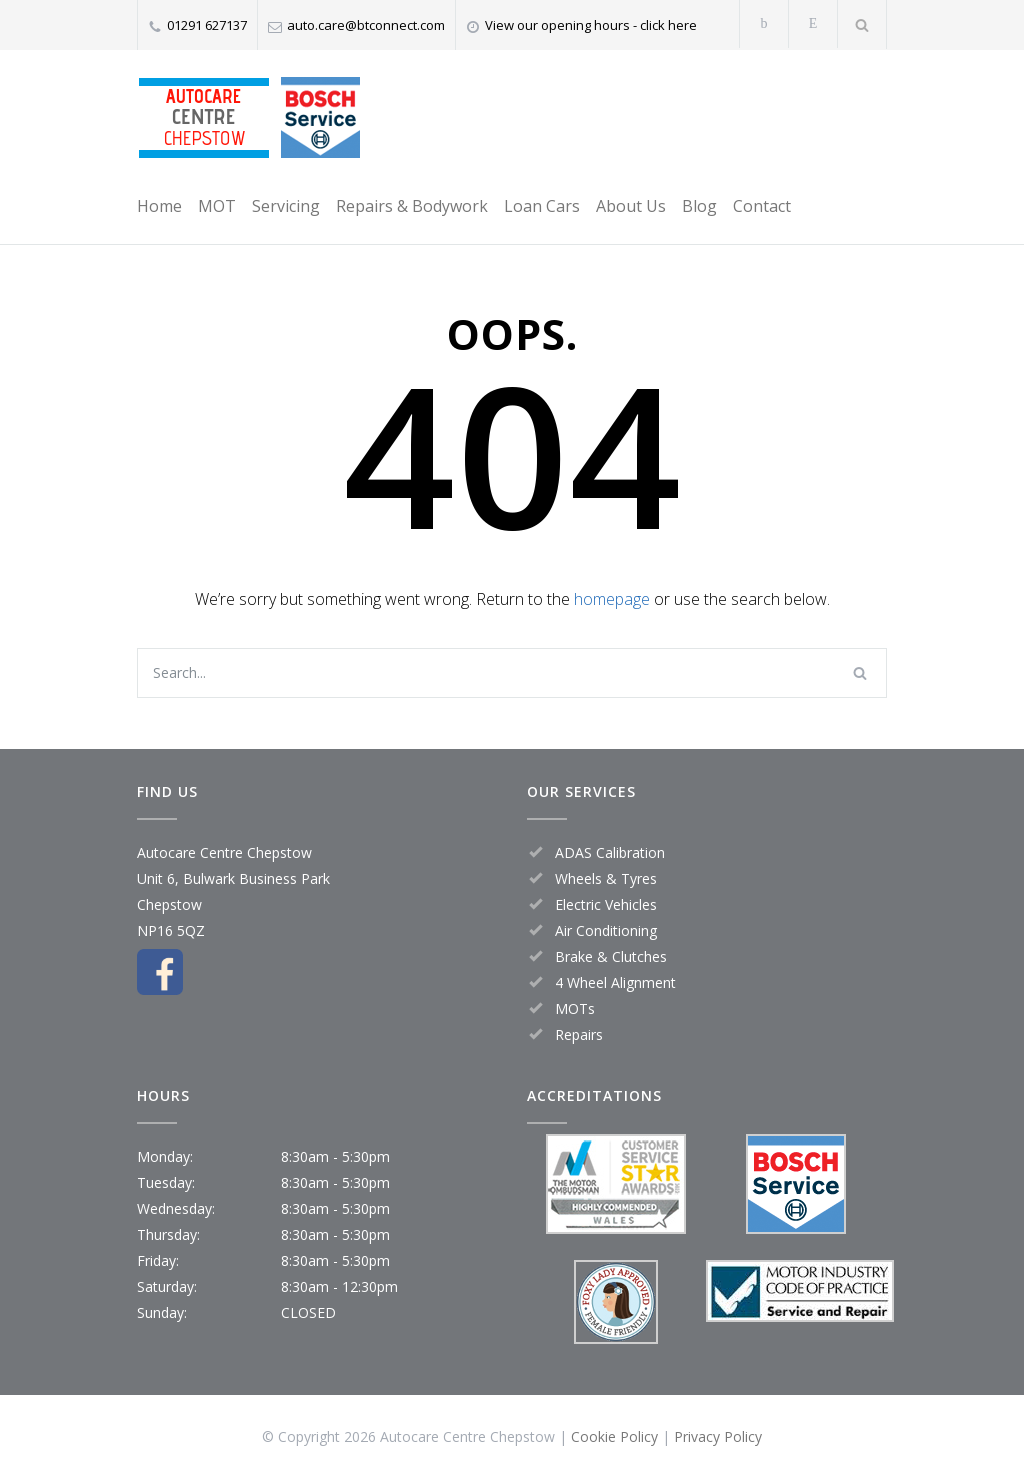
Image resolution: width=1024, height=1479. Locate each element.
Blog (699, 206)
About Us (631, 206)
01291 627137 (207, 25)
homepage (612, 599)
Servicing (286, 206)
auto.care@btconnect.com (366, 25)
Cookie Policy (614, 1436)
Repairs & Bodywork (412, 206)
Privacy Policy (718, 1436)
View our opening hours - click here (591, 25)
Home (159, 206)
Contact (762, 206)
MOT (217, 206)
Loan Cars (542, 206)
